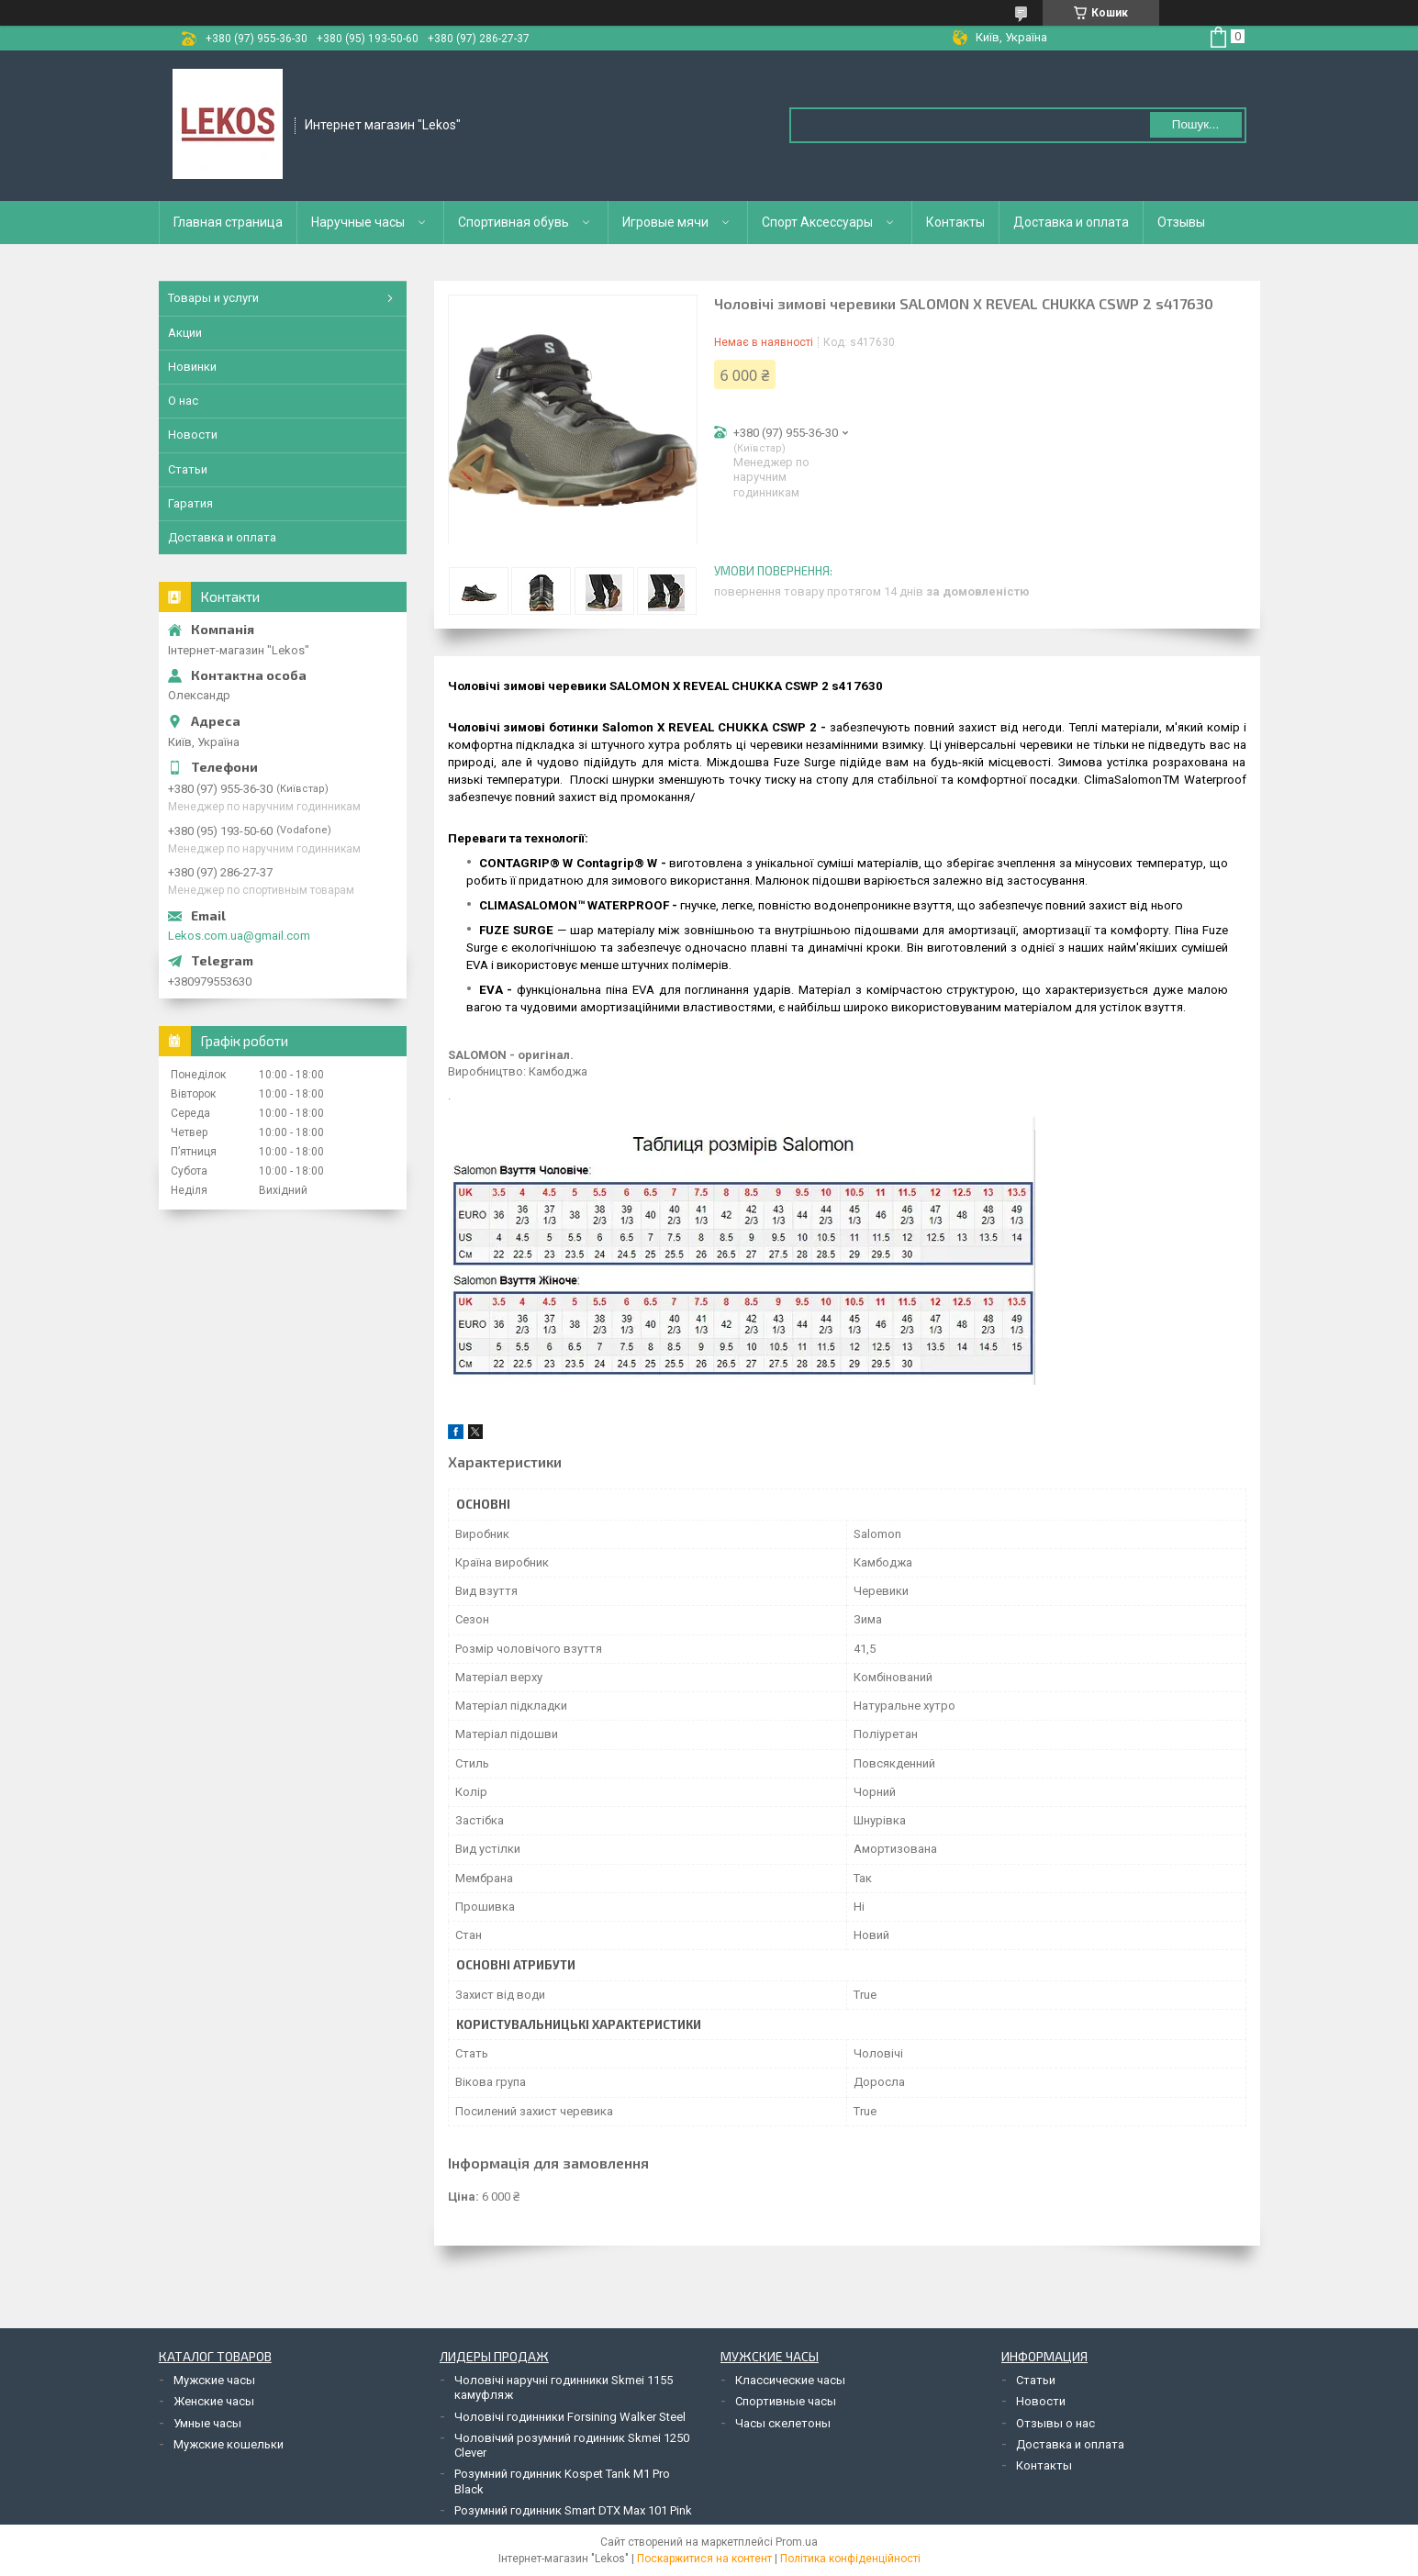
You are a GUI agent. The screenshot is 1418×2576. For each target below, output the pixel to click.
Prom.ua (797, 2542)
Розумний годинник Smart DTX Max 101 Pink (573, 2510)
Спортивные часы (785, 2401)
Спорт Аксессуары (817, 222)
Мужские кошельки (228, 2444)
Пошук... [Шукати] (1195, 124)
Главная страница (228, 222)
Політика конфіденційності (850, 2558)
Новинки (192, 367)
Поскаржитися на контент (704, 2558)
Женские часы (213, 2401)
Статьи (187, 469)
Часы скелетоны (783, 2423)
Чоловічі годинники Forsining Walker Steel (570, 2417)
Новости (193, 434)
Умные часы (207, 2423)
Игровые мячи (665, 222)
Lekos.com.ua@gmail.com (239, 935)
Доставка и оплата (1071, 222)
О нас (183, 400)
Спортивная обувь (513, 222)
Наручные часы (358, 222)
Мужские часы (214, 2380)
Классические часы (790, 2380)
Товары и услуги (213, 298)
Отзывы (1181, 222)
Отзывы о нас (1055, 2423)
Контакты (955, 222)
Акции (185, 333)
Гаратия (190, 503)
